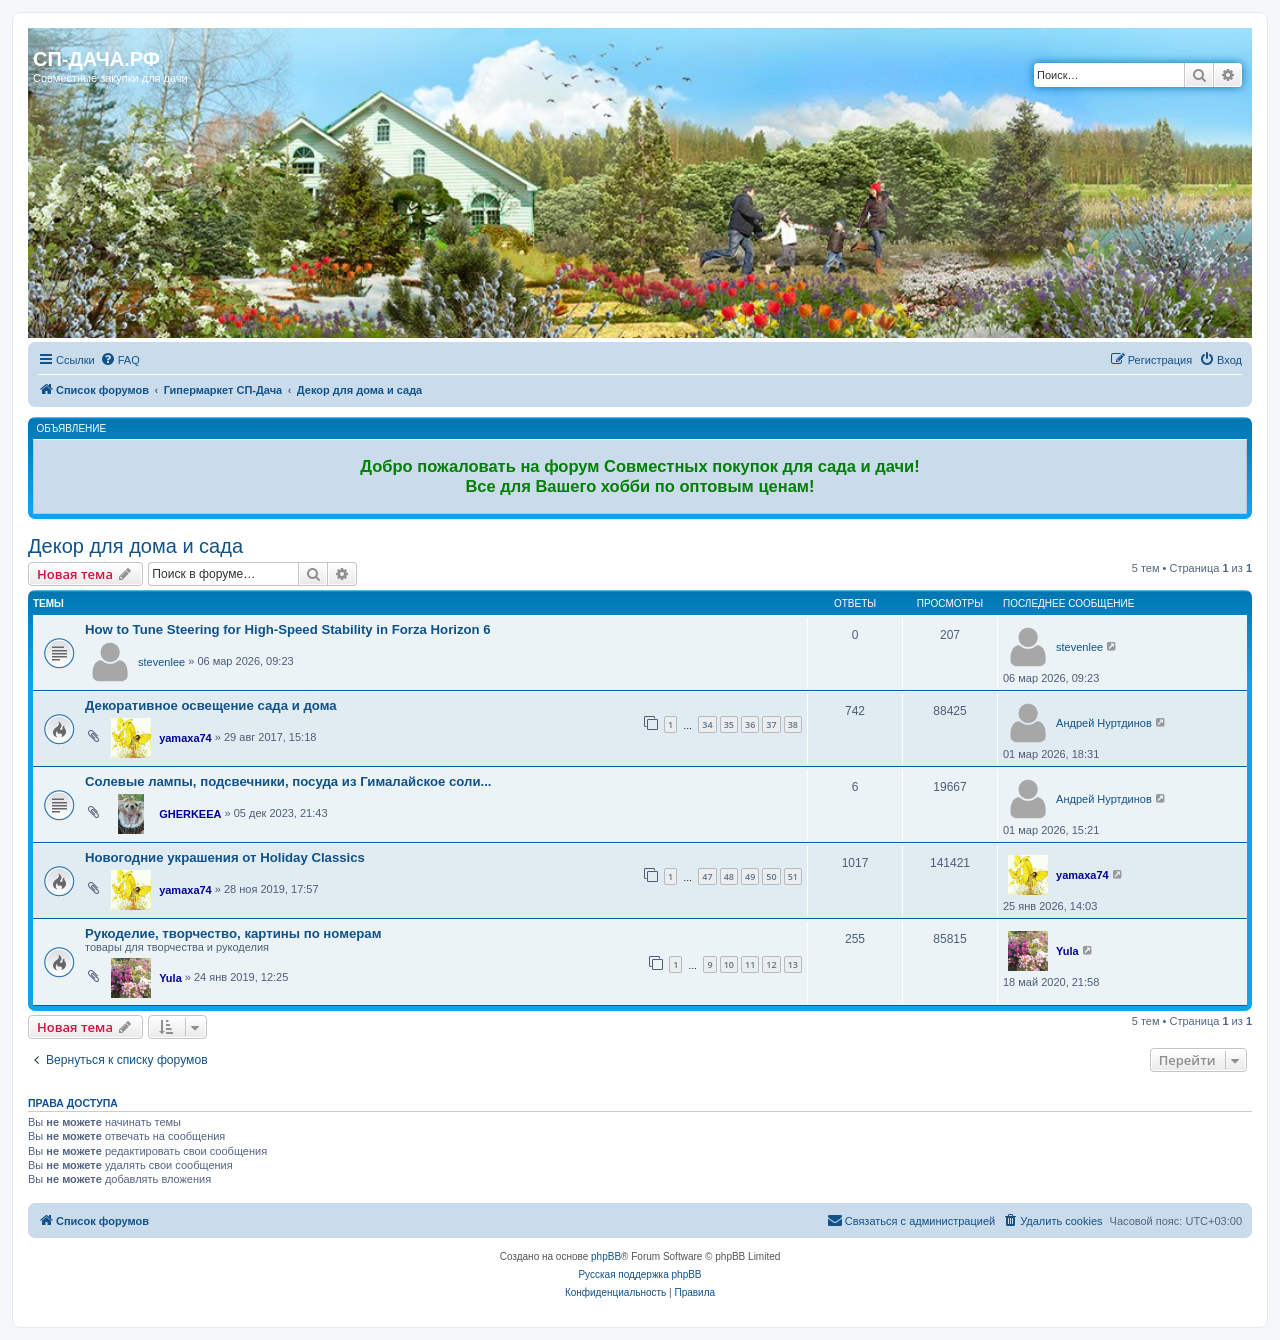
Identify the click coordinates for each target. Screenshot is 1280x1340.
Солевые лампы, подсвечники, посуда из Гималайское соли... (288, 781)
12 (771, 964)
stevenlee (161, 662)
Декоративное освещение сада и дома (211, 705)
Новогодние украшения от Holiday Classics (225, 857)
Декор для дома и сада (135, 546)
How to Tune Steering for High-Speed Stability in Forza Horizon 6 (288, 629)
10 (729, 964)
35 (729, 724)
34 (707, 724)
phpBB (606, 1256)
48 (729, 876)
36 (750, 724)
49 (750, 876)
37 (771, 724)
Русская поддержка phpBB (639, 1274)
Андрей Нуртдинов (1104, 723)
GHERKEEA (190, 814)
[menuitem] (120, 360)
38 (793, 724)
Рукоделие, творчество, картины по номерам (233, 933)
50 (771, 876)
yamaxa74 (185, 738)
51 (793, 876)
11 (750, 964)
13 (793, 964)
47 (707, 876)
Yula (170, 978)
